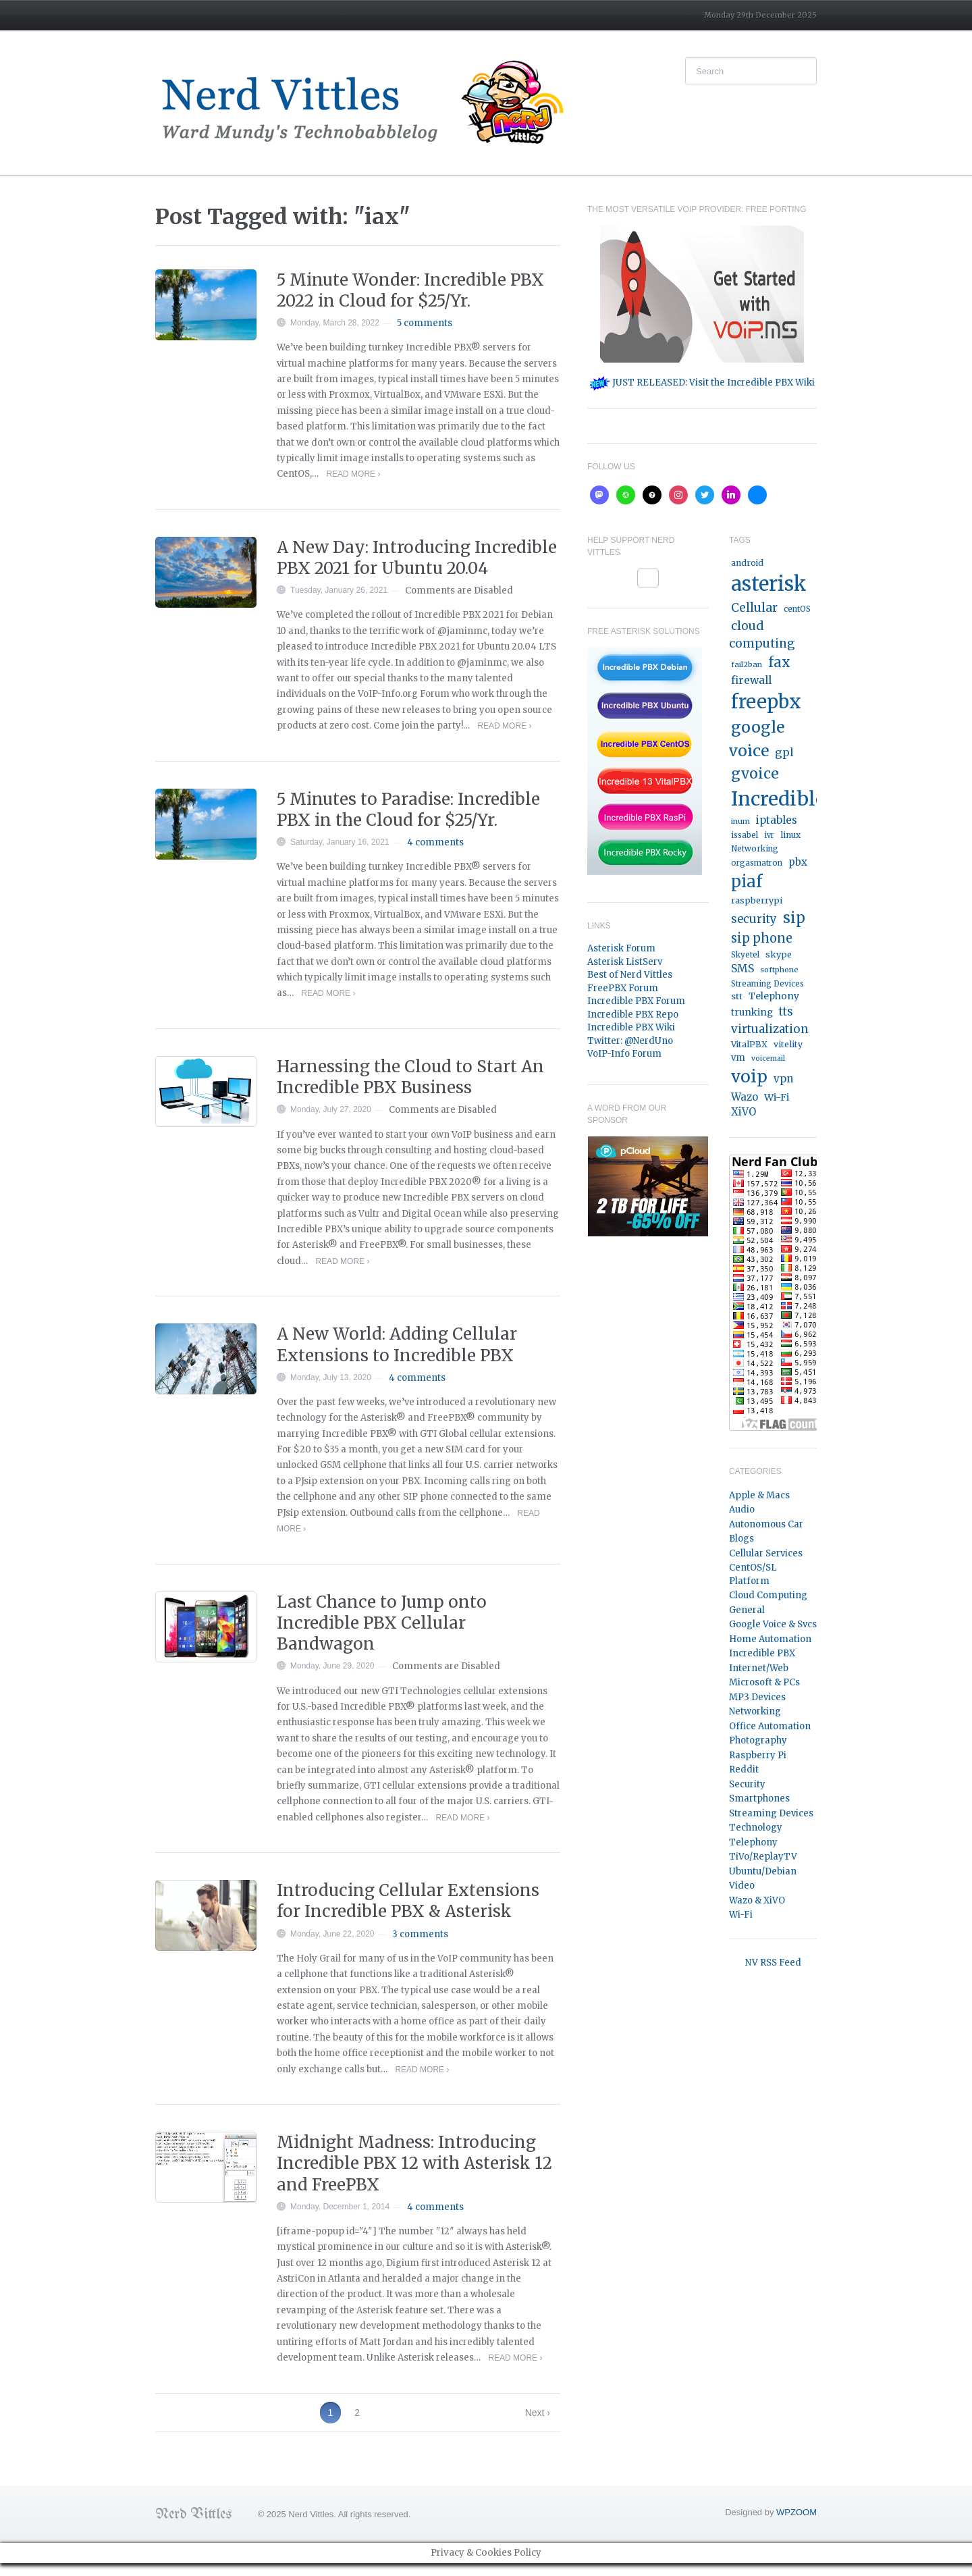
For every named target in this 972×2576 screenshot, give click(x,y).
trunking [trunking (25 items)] (752, 1012)
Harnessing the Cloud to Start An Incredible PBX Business (410, 1077)
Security (747, 1784)
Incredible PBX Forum (636, 1001)
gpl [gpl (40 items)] (784, 752)
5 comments (424, 323)
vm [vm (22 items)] (738, 1057)
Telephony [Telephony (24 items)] (774, 996)
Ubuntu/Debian (762, 1871)
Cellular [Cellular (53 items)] (754, 607)
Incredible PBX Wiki (631, 1027)
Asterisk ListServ (624, 962)
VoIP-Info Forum (624, 1053)
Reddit (744, 1769)
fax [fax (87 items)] (779, 662)
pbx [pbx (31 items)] (797, 862)
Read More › (353, 474)
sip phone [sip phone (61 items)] (761, 938)
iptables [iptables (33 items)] (776, 820)
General (747, 1610)
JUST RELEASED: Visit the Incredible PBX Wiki (702, 382)
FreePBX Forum (622, 988)
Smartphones (759, 1798)
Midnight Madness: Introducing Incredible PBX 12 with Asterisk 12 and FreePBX (414, 2163)
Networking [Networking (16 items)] (754, 848)
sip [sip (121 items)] (794, 918)
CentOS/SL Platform (753, 1574)
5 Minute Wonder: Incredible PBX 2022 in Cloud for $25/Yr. (410, 290)
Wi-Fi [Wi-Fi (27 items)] (776, 1097)
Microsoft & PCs (764, 1682)
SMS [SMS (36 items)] (742, 968)
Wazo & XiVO (757, 1900)
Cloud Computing (768, 1595)
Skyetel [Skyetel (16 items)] (745, 955)
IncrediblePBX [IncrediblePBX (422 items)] (798, 799)
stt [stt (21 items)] (736, 996)
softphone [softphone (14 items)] (779, 969)
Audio (742, 1509)
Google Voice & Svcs (773, 1624)
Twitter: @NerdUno (630, 1041)
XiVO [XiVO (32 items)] (743, 1111)
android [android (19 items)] (747, 563)
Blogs (741, 1538)
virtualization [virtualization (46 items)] (770, 1029)
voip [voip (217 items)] (749, 1076)
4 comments (435, 842)
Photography (758, 1740)
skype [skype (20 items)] (778, 954)
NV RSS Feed (773, 1962)
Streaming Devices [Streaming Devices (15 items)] (767, 984)
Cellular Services (766, 1553)
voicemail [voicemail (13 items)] (768, 1058)
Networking (755, 1711)
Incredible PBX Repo (632, 1014)
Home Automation (770, 1639)
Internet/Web (758, 1668)
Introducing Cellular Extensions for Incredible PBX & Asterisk (408, 1901)
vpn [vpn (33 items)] (783, 1078)
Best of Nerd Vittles (629, 974)
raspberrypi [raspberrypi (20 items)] (756, 900)
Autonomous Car (766, 1524)
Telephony (753, 1842)
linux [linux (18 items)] (790, 835)
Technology (755, 1827)
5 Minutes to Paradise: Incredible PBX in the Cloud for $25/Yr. (408, 810)
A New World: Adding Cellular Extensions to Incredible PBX (397, 1344)
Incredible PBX (762, 1653)
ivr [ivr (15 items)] (769, 835)
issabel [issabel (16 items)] (744, 835)
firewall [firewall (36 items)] (751, 680)
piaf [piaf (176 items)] (746, 881)
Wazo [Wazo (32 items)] (744, 1096)
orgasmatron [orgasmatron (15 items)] (756, 863)
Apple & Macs (759, 1495)
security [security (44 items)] (754, 919)
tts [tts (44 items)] (786, 1012)
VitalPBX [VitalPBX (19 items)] (749, 1044)
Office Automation (770, 1726)
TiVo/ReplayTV (763, 1856)
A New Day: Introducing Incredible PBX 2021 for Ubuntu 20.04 (417, 558)
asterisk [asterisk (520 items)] (769, 583)
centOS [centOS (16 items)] (797, 609)
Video (742, 1885)
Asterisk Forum (621, 948)
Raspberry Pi (757, 1755)
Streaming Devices (771, 1813)
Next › (537, 2412)
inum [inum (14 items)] (740, 821)
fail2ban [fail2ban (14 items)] (746, 664)
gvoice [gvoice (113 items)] (755, 773)
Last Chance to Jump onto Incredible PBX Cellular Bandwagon (382, 1623)
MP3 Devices (757, 1697)
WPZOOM (796, 2512)
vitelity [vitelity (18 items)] (788, 1044)
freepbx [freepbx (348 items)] (766, 701)
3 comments (420, 1934)
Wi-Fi (741, 1914)
